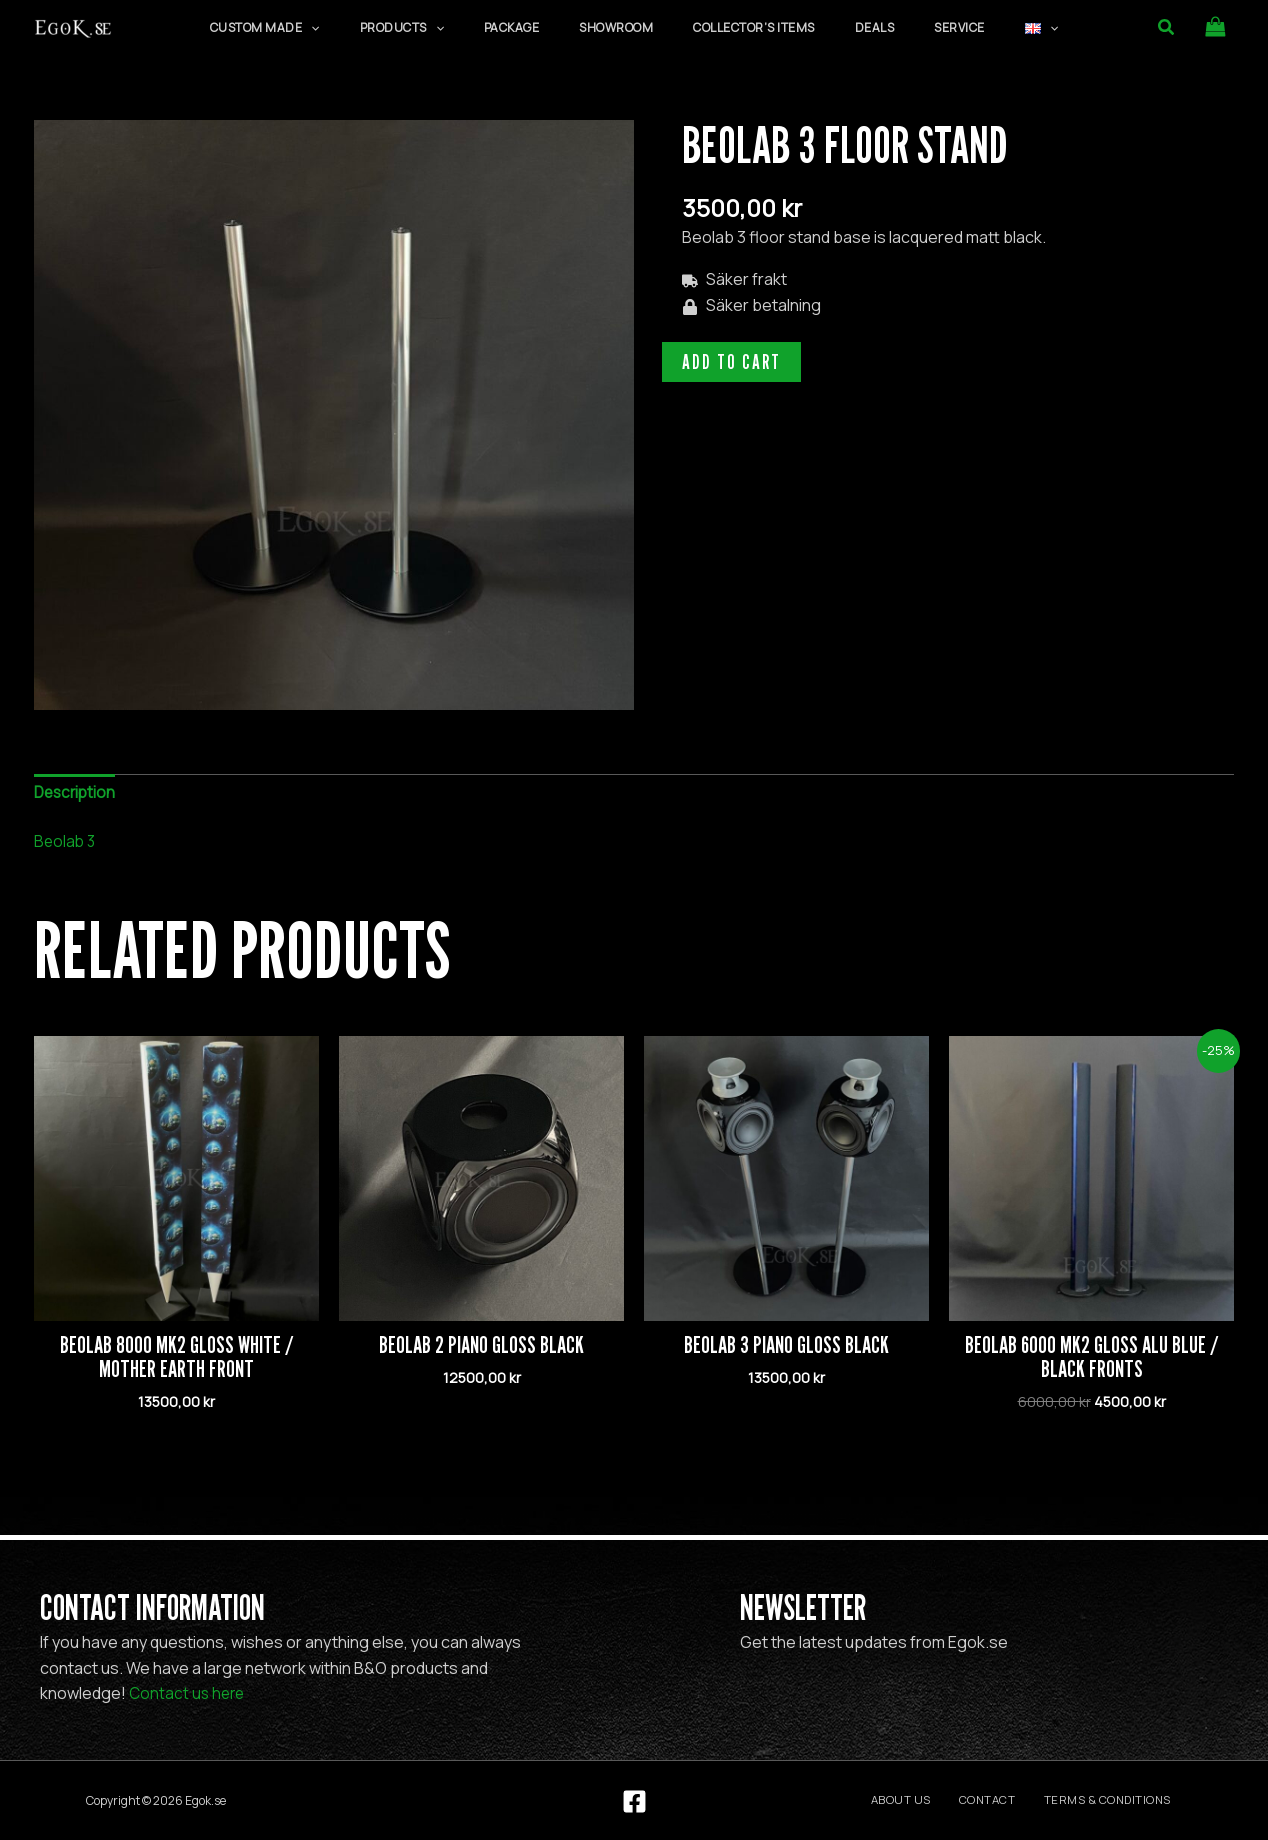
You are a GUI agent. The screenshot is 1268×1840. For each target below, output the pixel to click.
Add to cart (731, 362)
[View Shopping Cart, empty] (1215, 27)
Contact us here (189, 1693)
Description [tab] (77, 794)
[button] (1167, 28)
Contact (1009, 1800)
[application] (382, 27)
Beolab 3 (66, 843)
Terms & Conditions (1116, 1800)
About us (937, 1800)
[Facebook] (634, 1801)
